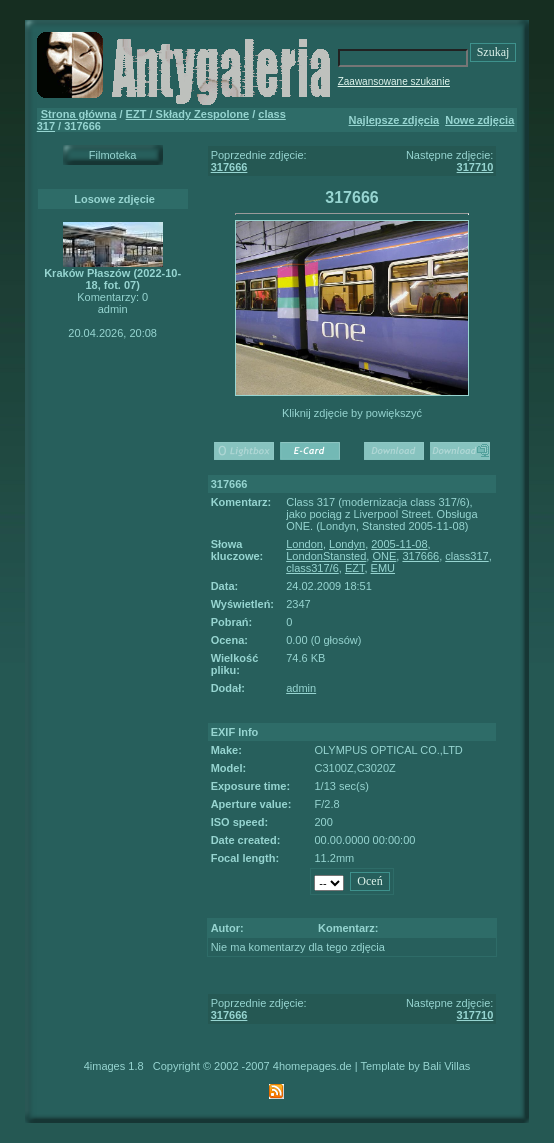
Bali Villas (447, 1066)
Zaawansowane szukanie (394, 81)
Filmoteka (113, 155)
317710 (475, 167)
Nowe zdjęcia (479, 120)
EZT (355, 568)
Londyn (347, 544)
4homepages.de (312, 1066)
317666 (229, 167)
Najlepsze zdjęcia (394, 120)
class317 (466, 556)
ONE (384, 556)
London (304, 544)
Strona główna (79, 114)
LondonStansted (326, 556)
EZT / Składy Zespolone (187, 114)
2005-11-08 (399, 544)
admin (301, 688)
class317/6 (312, 568)
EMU (383, 568)
